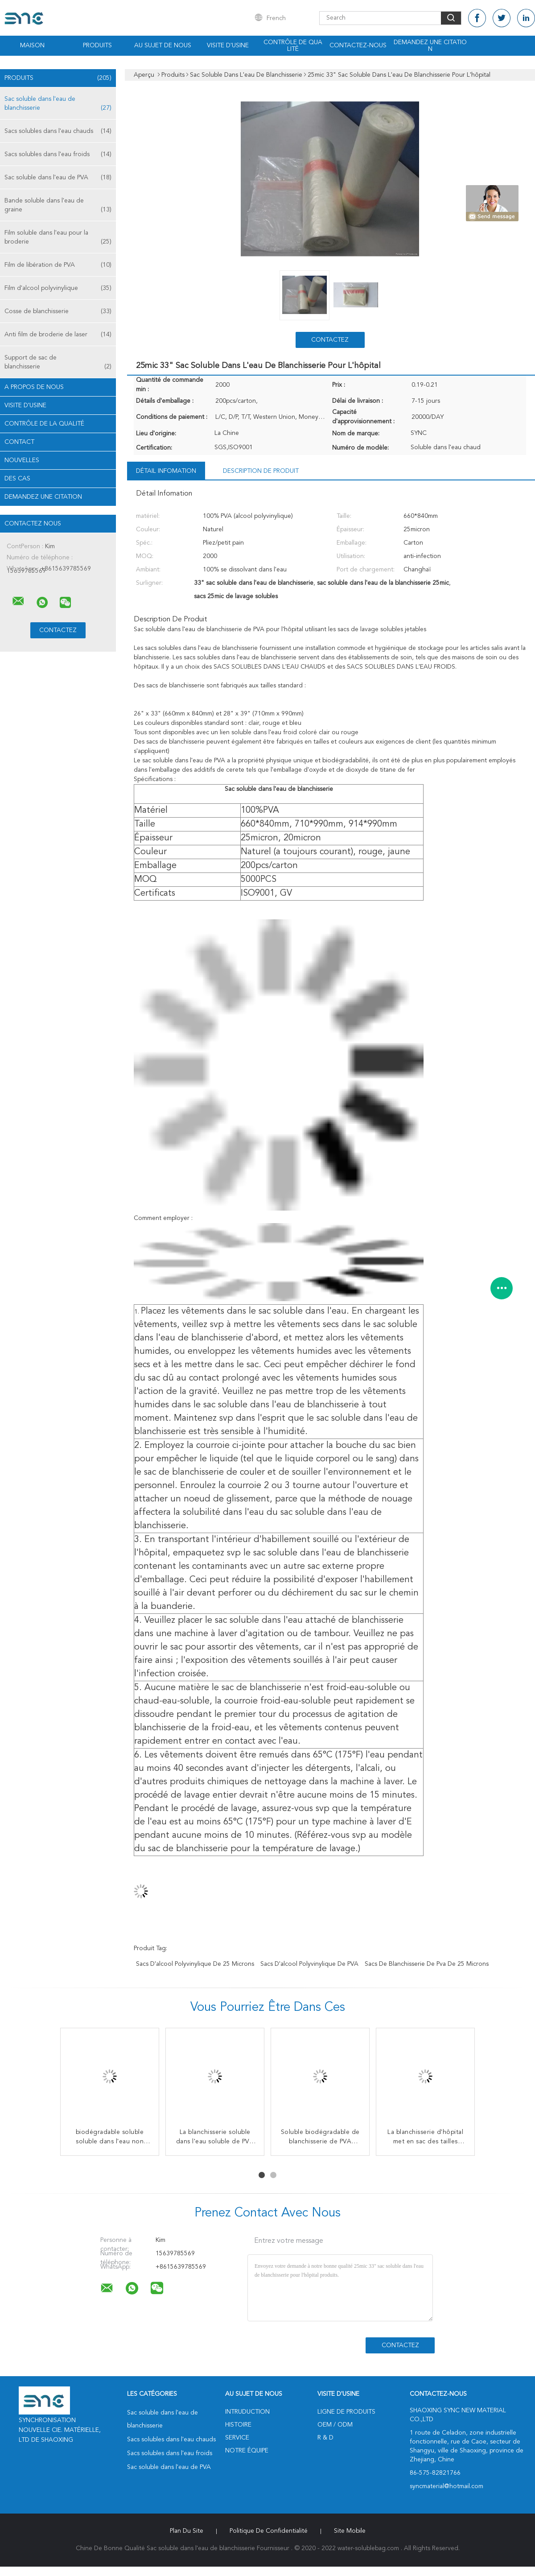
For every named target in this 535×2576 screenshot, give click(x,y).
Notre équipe (246, 2451)
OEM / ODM (335, 2425)
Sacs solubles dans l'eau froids (57, 154)
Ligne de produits (346, 2412)
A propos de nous (34, 387)
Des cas (17, 479)
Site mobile (350, 2531)
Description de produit (261, 471)
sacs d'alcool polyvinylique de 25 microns (195, 1964)
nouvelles (21, 460)
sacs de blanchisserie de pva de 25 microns (427, 1964)
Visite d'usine (228, 45)
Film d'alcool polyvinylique (57, 288)
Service (237, 2438)
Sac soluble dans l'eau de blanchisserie (57, 104)
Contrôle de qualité (292, 45)
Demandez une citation (430, 45)
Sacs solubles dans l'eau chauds (57, 131)
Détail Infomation (166, 471)
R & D (325, 2438)
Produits (97, 45)
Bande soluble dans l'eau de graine (57, 206)
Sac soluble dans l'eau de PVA (57, 177)
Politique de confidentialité (269, 2531)
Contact (19, 442)
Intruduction (247, 2412)
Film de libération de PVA (57, 264)
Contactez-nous (358, 45)
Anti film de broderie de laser (57, 334)
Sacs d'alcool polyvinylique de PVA (309, 1964)
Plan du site (186, 2531)
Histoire (238, 2425)
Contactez (330, 340)
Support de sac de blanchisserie (57, 363)
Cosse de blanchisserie (57, 311)
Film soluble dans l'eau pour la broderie (57, 238)
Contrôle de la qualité (44, 424)
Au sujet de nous (162, 45)
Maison (32, 45)
